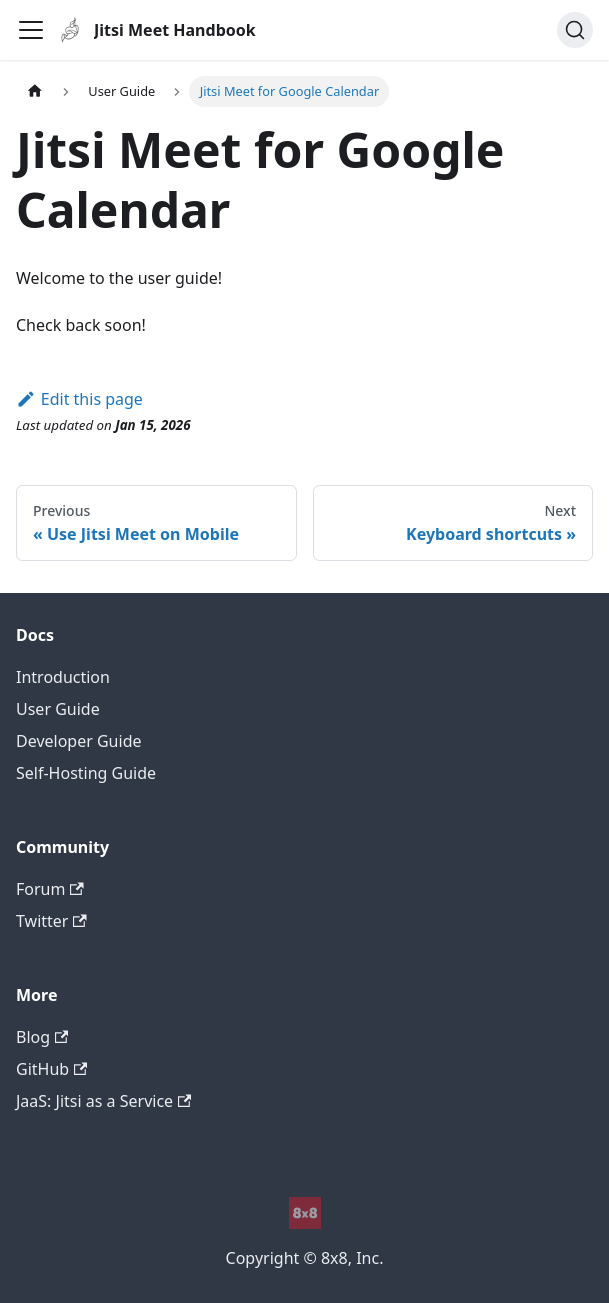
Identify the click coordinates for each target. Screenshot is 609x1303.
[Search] (575, 30)
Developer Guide (79, 741)
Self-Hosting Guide (86, 773)
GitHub (51, 1069)
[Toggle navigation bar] (31, 30)
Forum (50, 889)
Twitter (51, 921)
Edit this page (79, 399)
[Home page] (35, 91)
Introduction (63, 677)
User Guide (58, 709)
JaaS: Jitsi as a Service (103, 1101)
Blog (42, 1037)
